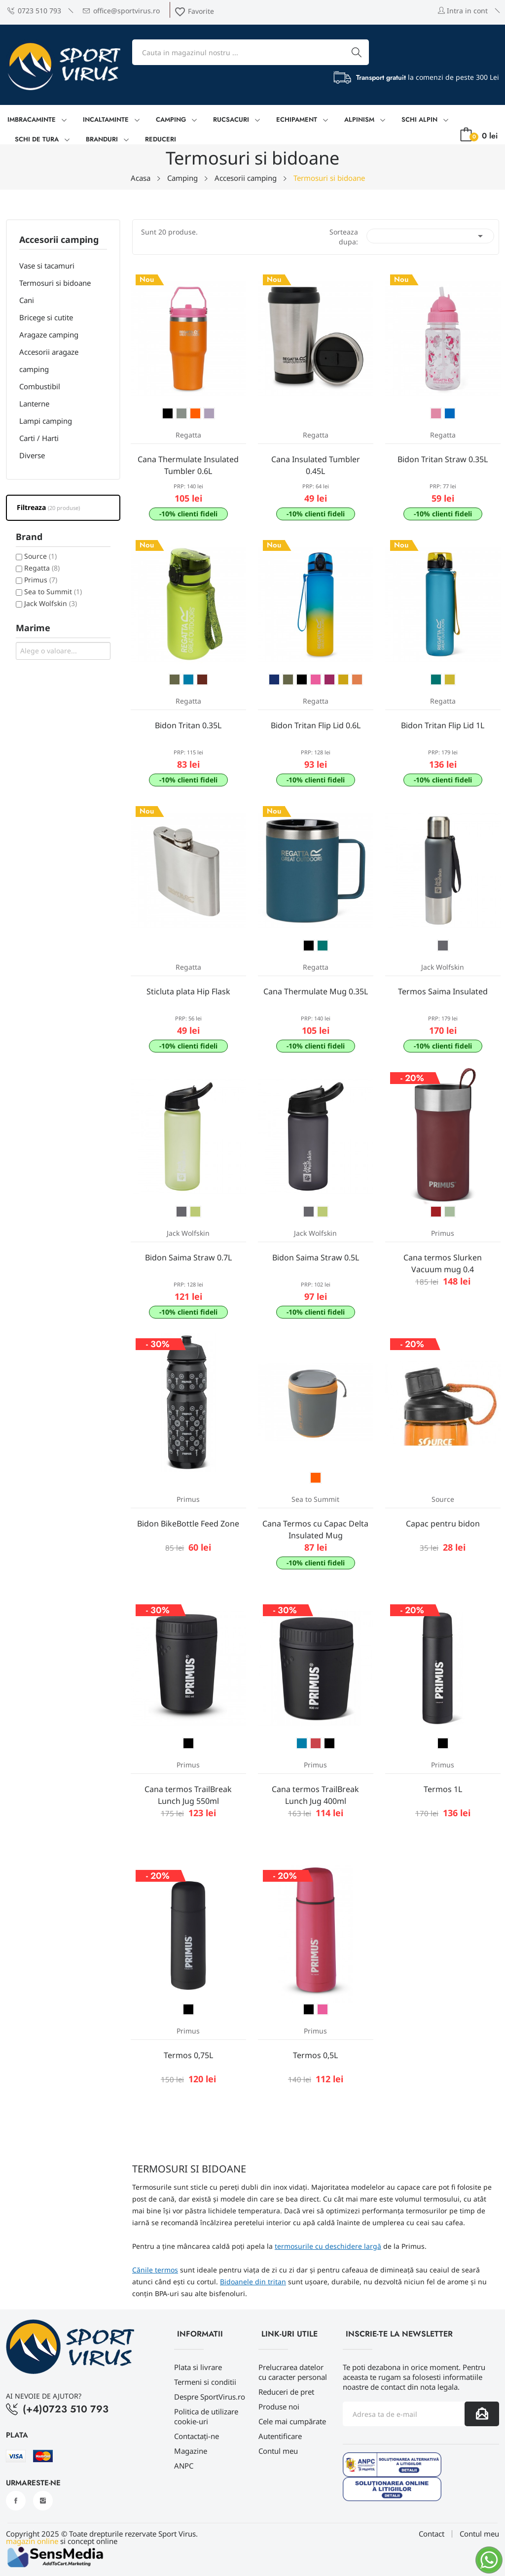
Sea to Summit (53, 591)
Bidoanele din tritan (253, 2281)
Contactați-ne (196, 2436)
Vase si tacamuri (46, 266)
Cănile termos (155, 2269)
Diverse (32, 455)
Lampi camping (45, 421)
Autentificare (280, 2436)
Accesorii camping (59, 240)
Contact (431, 2534)
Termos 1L (443, 1789)
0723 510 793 (34, 10)
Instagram (43, 2500)
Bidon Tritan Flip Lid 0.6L (316, 725)
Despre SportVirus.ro (209, 2397)
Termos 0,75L (188, 2055)
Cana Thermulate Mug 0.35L (315, 991)
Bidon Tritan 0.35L (188, 725)
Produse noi (278, 2406)
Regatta (42, 568)
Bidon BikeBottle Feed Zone (188, 1523)
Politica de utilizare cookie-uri (206, 2416)
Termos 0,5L (315, 2055)
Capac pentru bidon (443, 1523)
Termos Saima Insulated (443, 991)
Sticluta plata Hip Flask (188, 991)
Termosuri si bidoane (55, 283)
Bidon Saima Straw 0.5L (315, 1257)
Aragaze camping (48, 334)
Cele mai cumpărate (292, 2421)
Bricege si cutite (46, 317)
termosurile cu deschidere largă (328, 2246)
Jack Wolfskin (50, 603)
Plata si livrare (198, 2367)
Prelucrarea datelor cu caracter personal (292, 2372)
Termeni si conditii (205, 2382)
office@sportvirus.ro (121, 10)
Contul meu (278, 2451)
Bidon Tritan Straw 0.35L (442, 459)
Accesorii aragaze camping (48, 360)
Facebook (16, 2500)
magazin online (32, 2541)
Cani (26, 300)
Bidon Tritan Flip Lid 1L (442, 725)
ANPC (183, 2466)
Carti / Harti (39, 438)
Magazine (190, 2451)
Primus (40, 579)
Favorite (194, 11)
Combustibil (39, 386)
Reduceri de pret (286, 2392)
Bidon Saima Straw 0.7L (188, 1257)
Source (40, 556)
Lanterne (34, 403)
